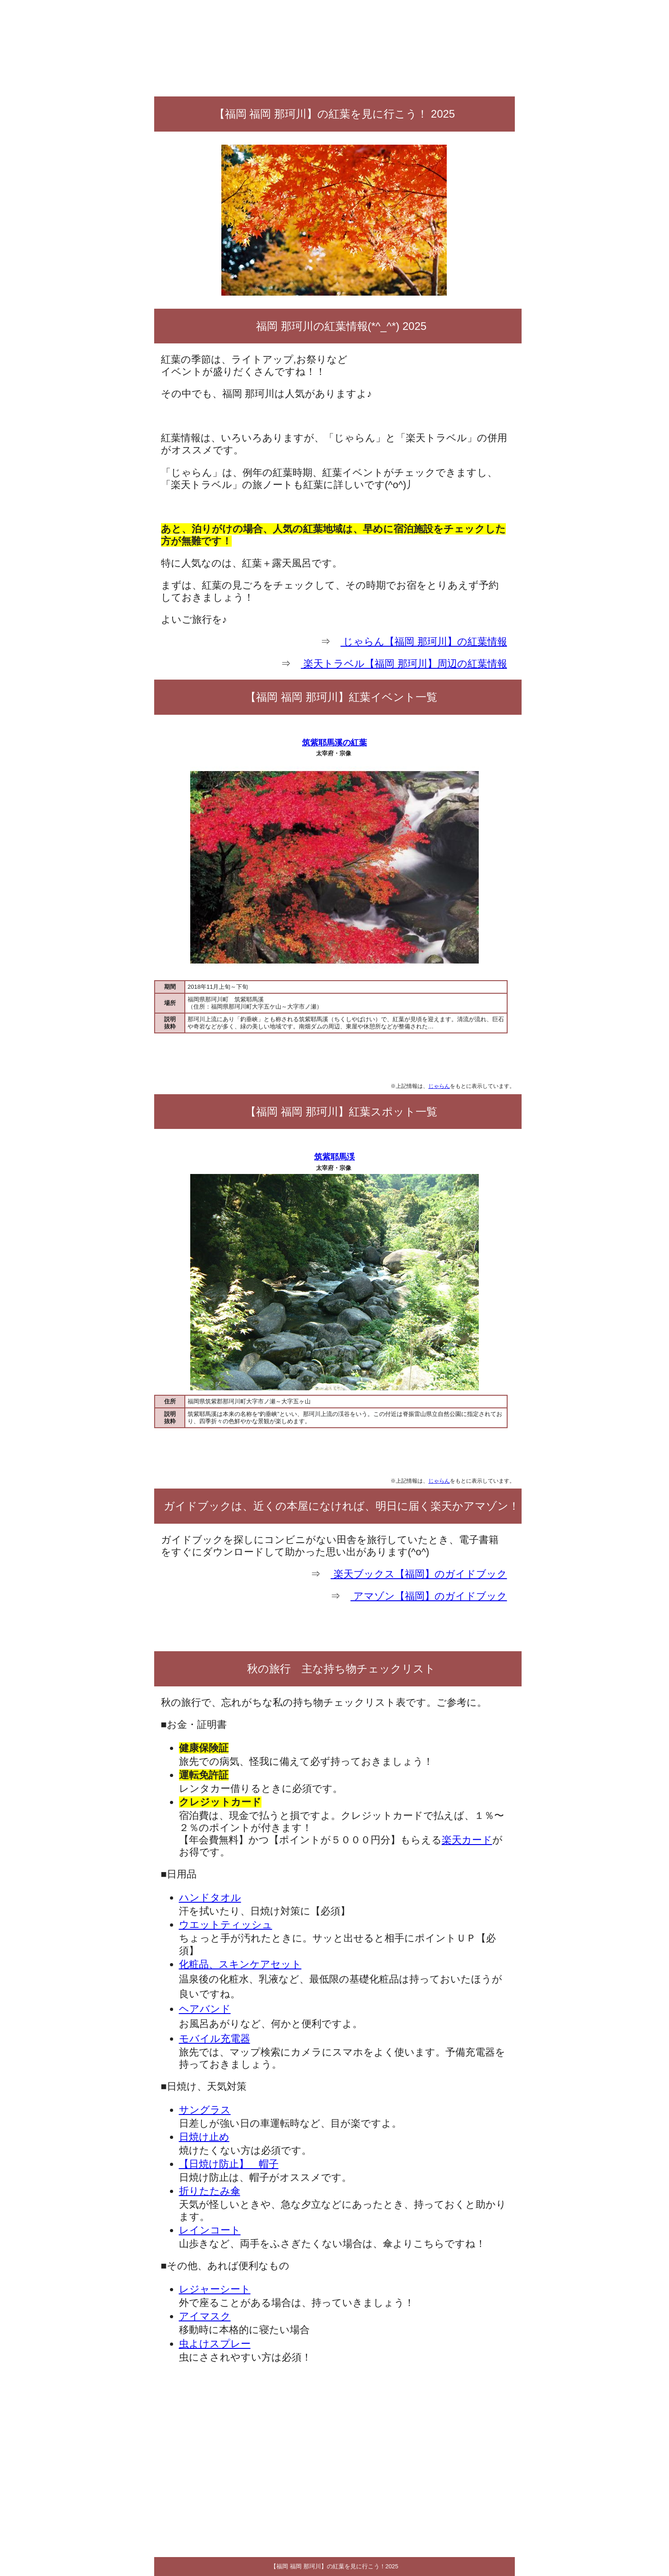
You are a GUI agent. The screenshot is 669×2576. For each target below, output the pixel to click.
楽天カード (467, 1839)
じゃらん (439, 1086)
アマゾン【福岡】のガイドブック (428, 1596)
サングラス (205, 2109)
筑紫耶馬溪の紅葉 (334, 742)
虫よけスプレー (215, 2343)
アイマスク (205, 2316)
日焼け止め (204, 2136)
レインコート (210, 2230)
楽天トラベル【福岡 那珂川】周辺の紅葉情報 (404, 663)
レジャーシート (215, 2289)
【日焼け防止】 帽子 (229, 2164)
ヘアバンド (205, 2008)
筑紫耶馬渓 (334, 1156)
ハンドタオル (210, 1897)
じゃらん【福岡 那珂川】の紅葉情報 (423, 641)
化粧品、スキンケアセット (240, 1964)
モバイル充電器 (214, 2038)
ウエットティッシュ (225, 1924)
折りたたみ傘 (209, 2191)
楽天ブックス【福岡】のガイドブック (418, 1574)
